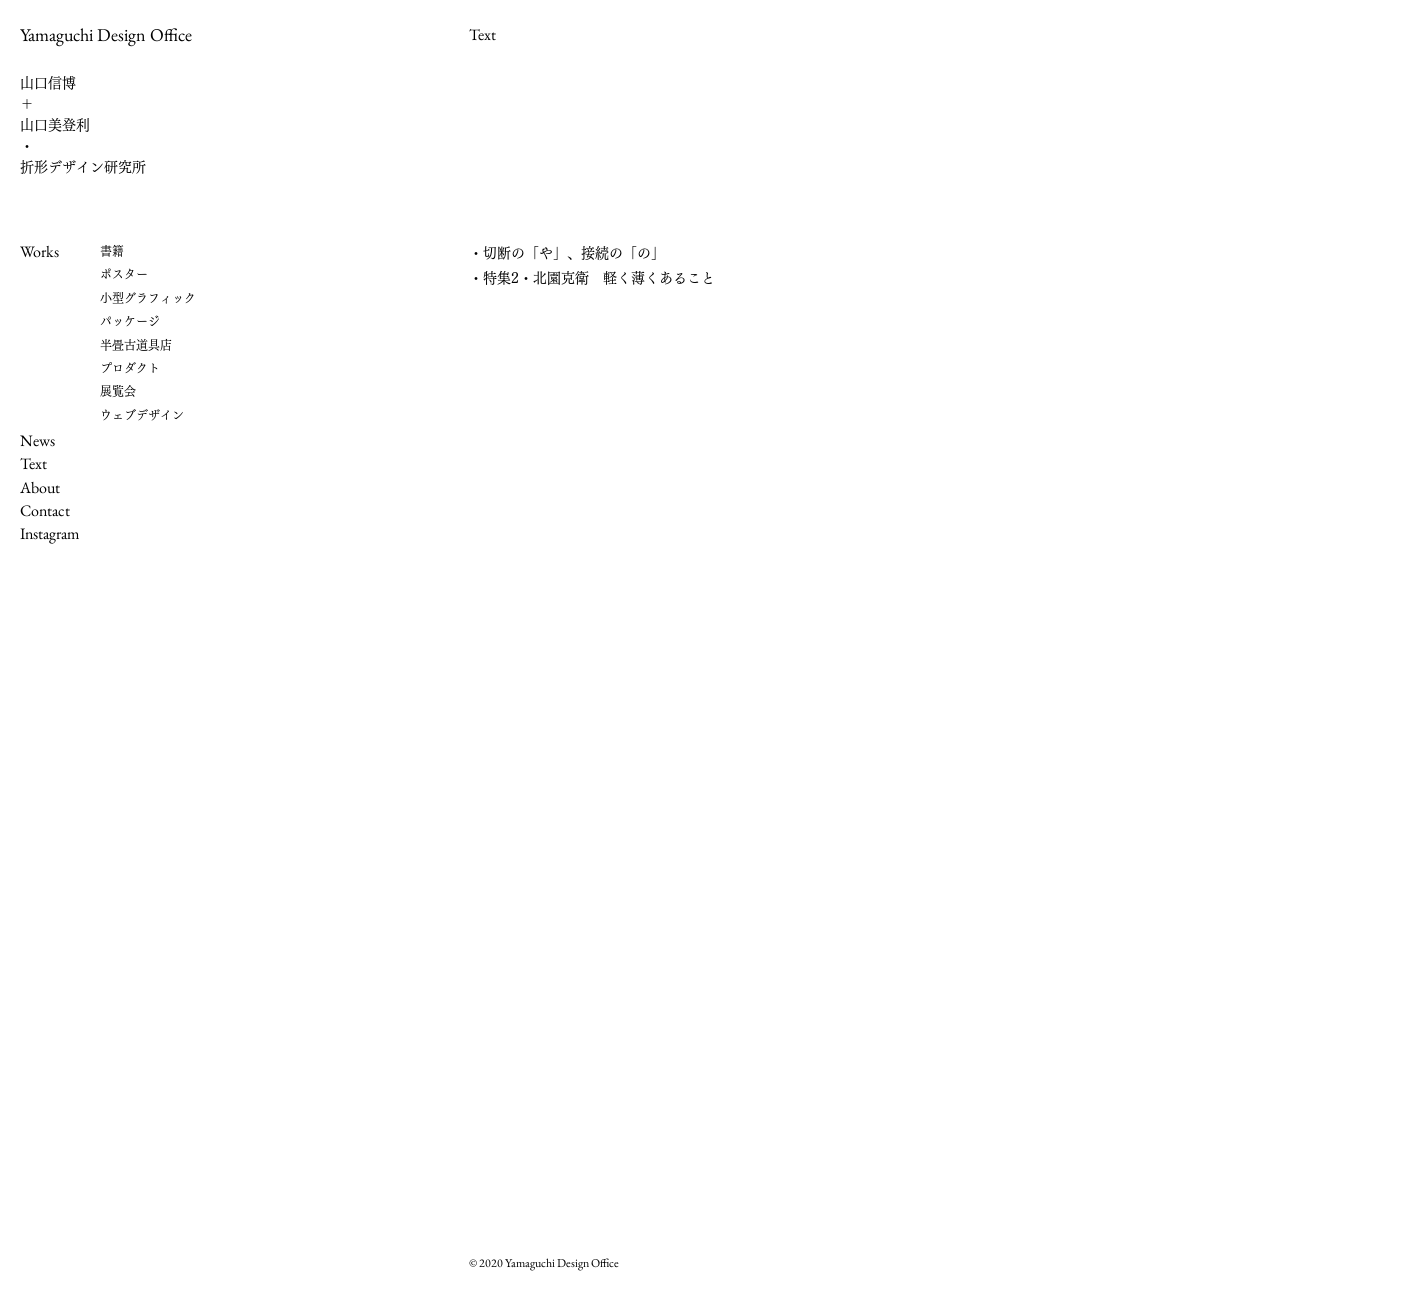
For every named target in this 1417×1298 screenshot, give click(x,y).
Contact (45, 510)
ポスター (124, 274)
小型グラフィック (148, 298)
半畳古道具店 (136, 345)
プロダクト (130, 368)
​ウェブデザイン (142, 415)
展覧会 (118, 391)
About (40, 487)
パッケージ (130, 321)
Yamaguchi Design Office (106, 34)
